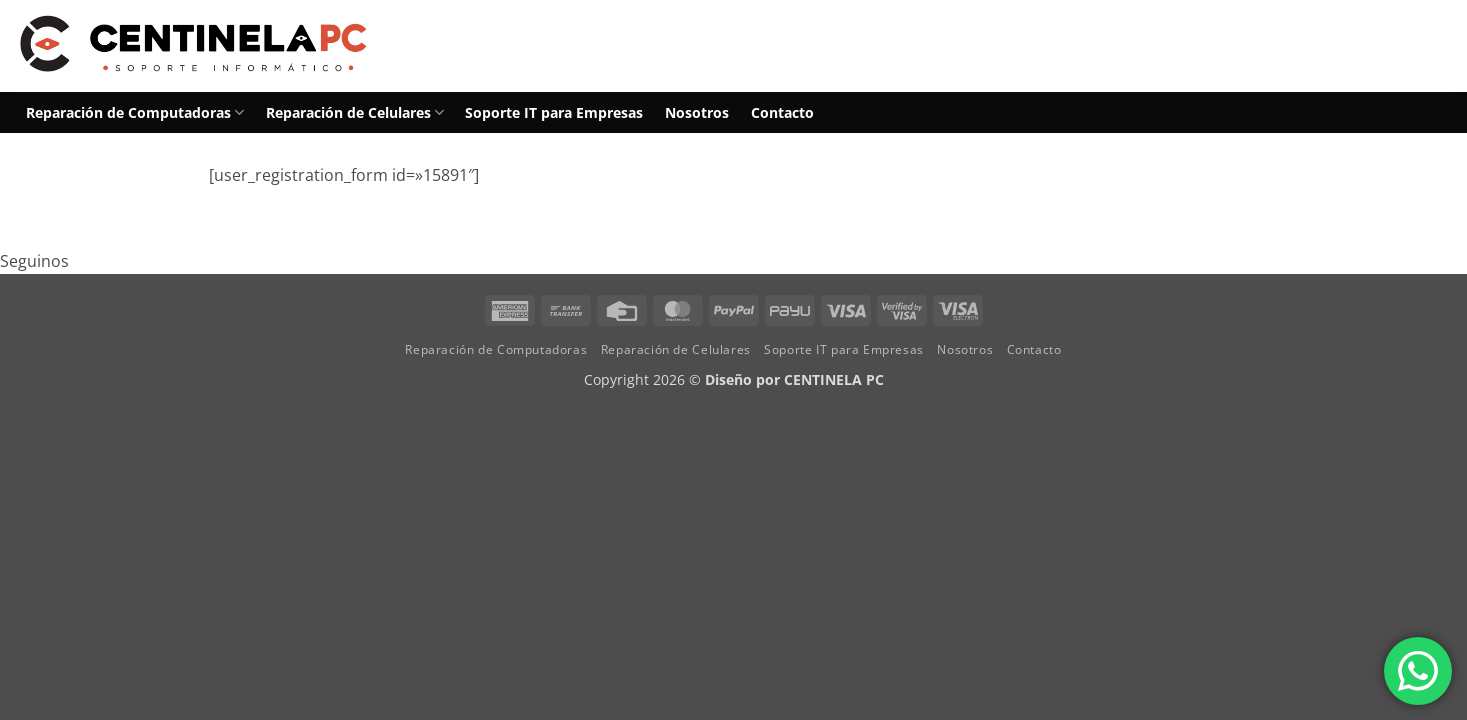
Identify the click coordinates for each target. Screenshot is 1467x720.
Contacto (782, 112)
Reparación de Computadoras (135, 113)
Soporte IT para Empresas (554, 112)
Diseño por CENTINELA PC (794, 379)
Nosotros (697, 112)
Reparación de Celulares (355, 113)
